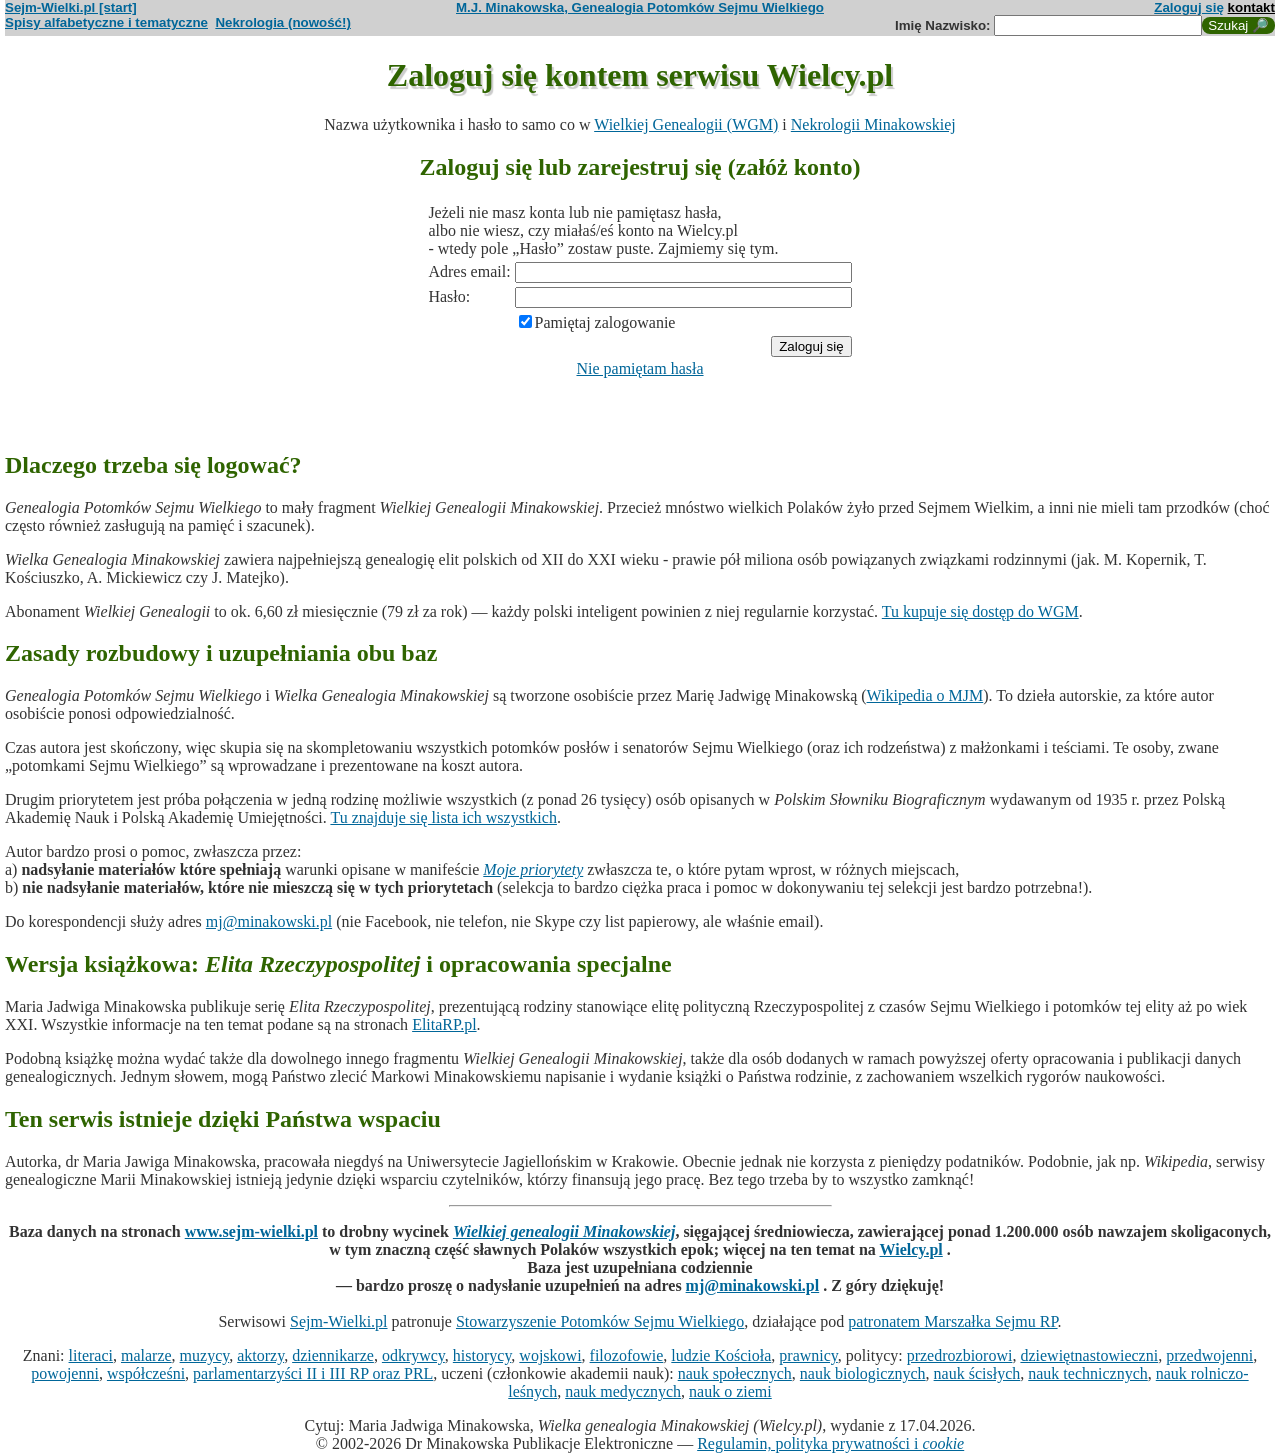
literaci (91, 1355)
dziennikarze (333, 1355)
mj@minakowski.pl (269, 921)
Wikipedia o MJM (925, 695)
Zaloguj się (1189, 7)
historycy (482, 1355)
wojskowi (550, 1355)
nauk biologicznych (863, 1373)
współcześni (146, 1373)
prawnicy (808, 1355)
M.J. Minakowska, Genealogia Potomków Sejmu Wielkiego (640, 7)
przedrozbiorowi (960, 1355)
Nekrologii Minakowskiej (873, 124)
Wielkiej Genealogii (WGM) (686, 124)
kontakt (1251, 7)
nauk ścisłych (977, 1373)
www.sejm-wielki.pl (251, 1231)
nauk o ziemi (730, 1391)
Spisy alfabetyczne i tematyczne (106, 22)
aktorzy (260, 1355)
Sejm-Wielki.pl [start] (71, 7)
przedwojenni (1209, 1355)
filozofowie (627, 1355)
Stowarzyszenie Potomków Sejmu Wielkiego (600, 1321)
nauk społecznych (735, 1373)
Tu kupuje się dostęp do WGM (980, 611)
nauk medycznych (623, 1391)
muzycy (205, 1355)
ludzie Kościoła (721, 1355)
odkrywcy (413, 1355)
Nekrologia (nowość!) (283, 22)
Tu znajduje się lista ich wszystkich (443, 817)
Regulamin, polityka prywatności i (830, 1443)
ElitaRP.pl (444, 1024)
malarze (146, 1355)
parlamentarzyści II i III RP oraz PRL (313, 1373)
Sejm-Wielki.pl (339, 1321)
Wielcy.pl (911, 1249)
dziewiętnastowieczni (1089, 1355)
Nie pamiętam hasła (639, 368)
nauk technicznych (1088, 1373)
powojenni (65, 1373)
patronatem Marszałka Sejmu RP (952, 1321)
